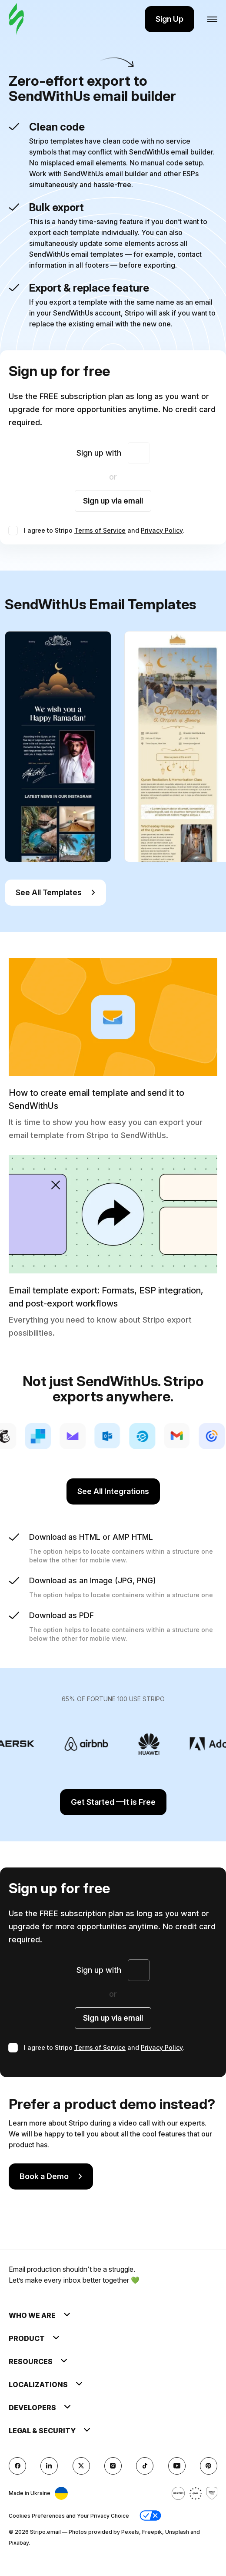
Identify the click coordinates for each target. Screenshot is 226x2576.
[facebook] (17, 2466)
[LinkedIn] (49, 2466)
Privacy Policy (162, 530)
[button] (150, 2515)
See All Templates (55, 892)
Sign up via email (113, 500)
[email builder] (16, 19)
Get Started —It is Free (113, 1802)
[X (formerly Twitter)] (81, 2466)
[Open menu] (212, 19)
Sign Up (169, 19)
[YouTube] (177, 2466)
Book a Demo (51, 2176)
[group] (58, 747)
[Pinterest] (208, 2466)
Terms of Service (100, 530)
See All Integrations (113, 1491)
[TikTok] (144, 2466)
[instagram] (113, 2466)
